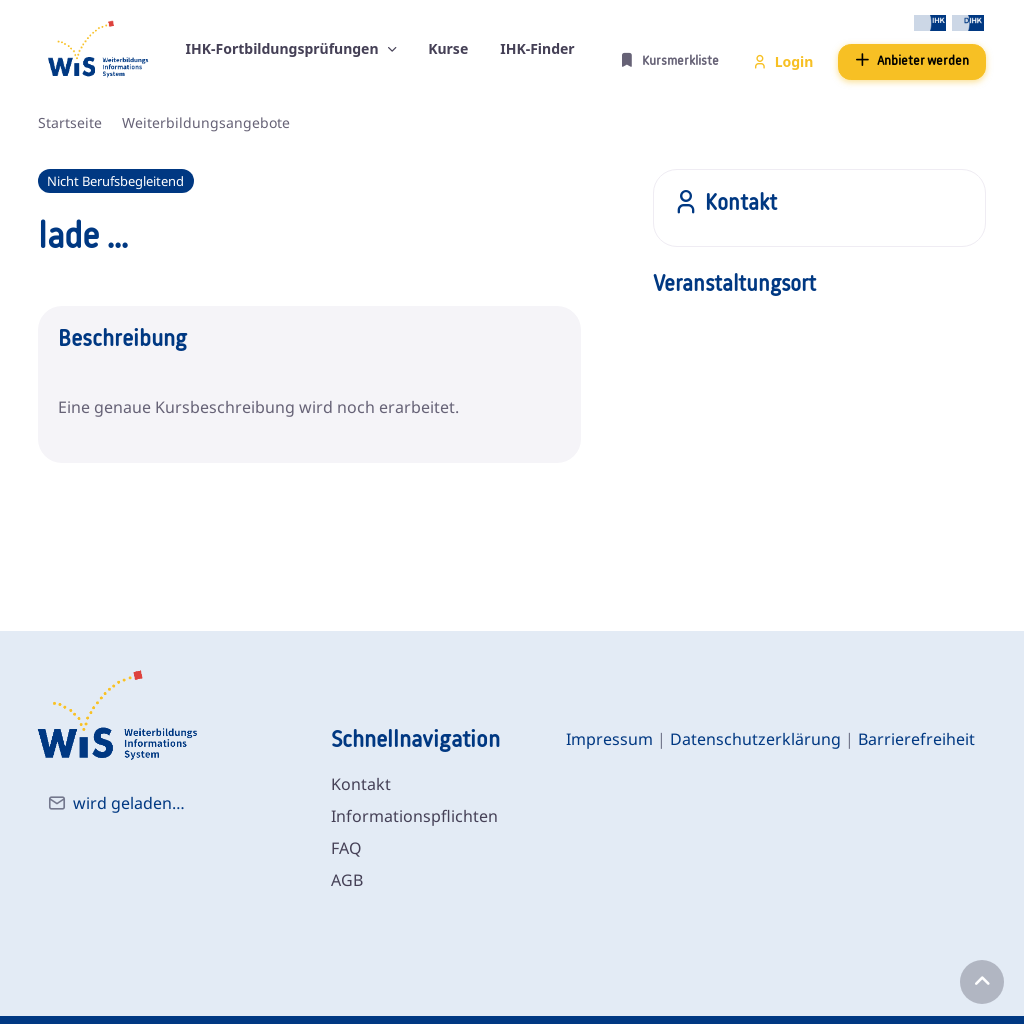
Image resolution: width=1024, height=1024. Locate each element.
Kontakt (361, 784)
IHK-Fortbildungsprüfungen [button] (284, 48)
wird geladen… (129, 803)
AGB (347, 880)
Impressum (609, 739)
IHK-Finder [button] (537, 48)
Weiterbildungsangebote (206, 122)
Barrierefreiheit (916, 739)
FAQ (346, 848)
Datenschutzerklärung (755, 739)
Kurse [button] (448, 48)
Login (783, 61)
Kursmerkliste (669, 60)
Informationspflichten (414, 816)
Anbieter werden (912, 60)
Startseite (70, 122)
